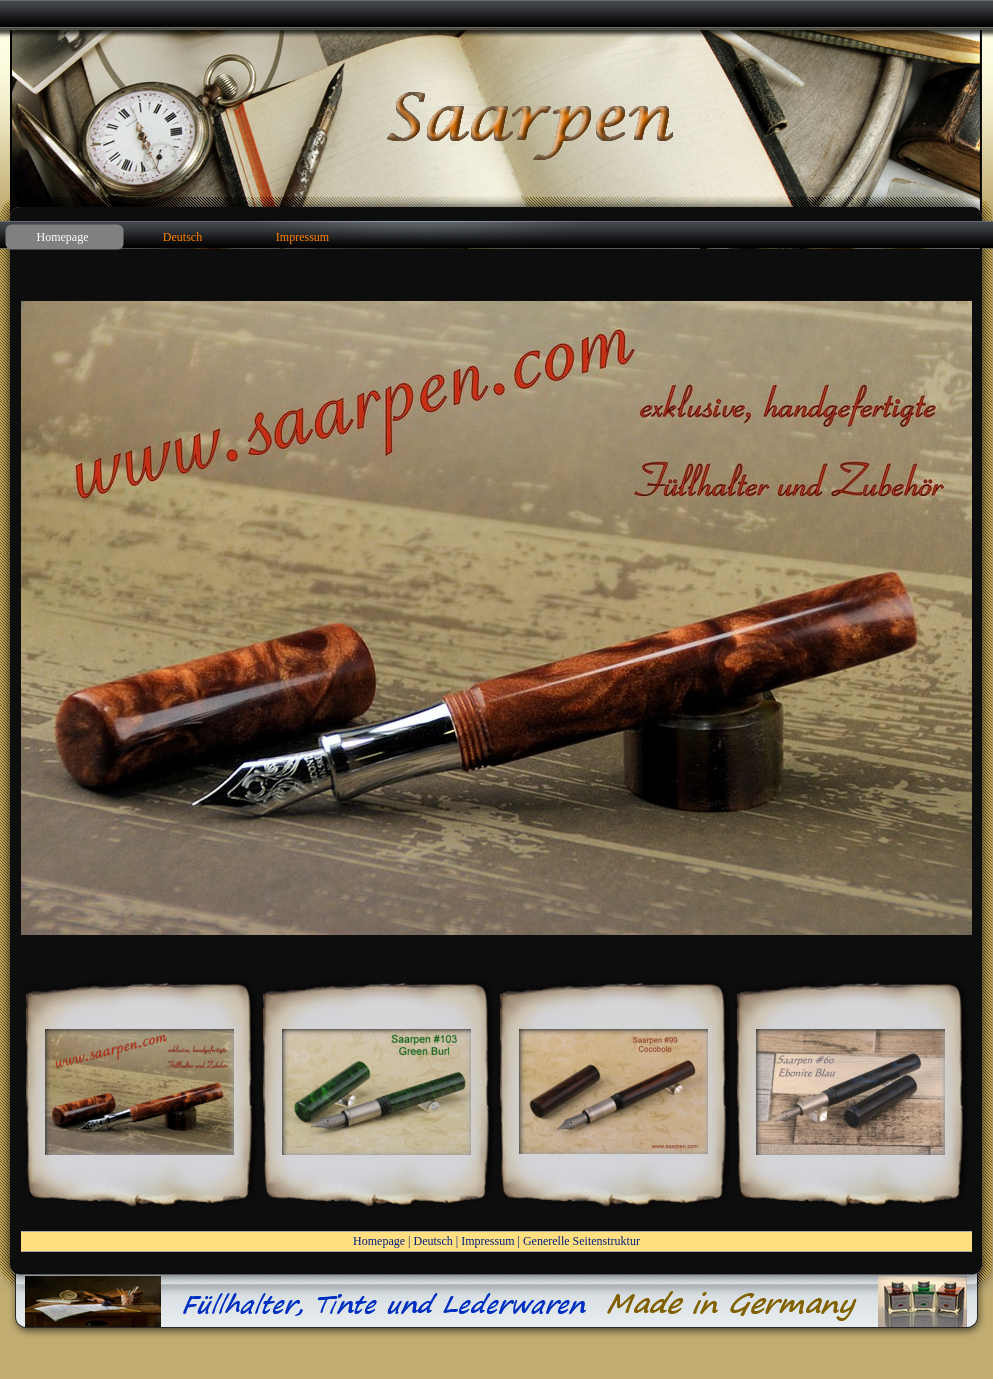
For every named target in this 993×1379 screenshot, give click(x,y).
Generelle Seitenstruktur (581, 1241)
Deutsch (432, 1241)
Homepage (379, 1241)
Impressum (487, 1241)
